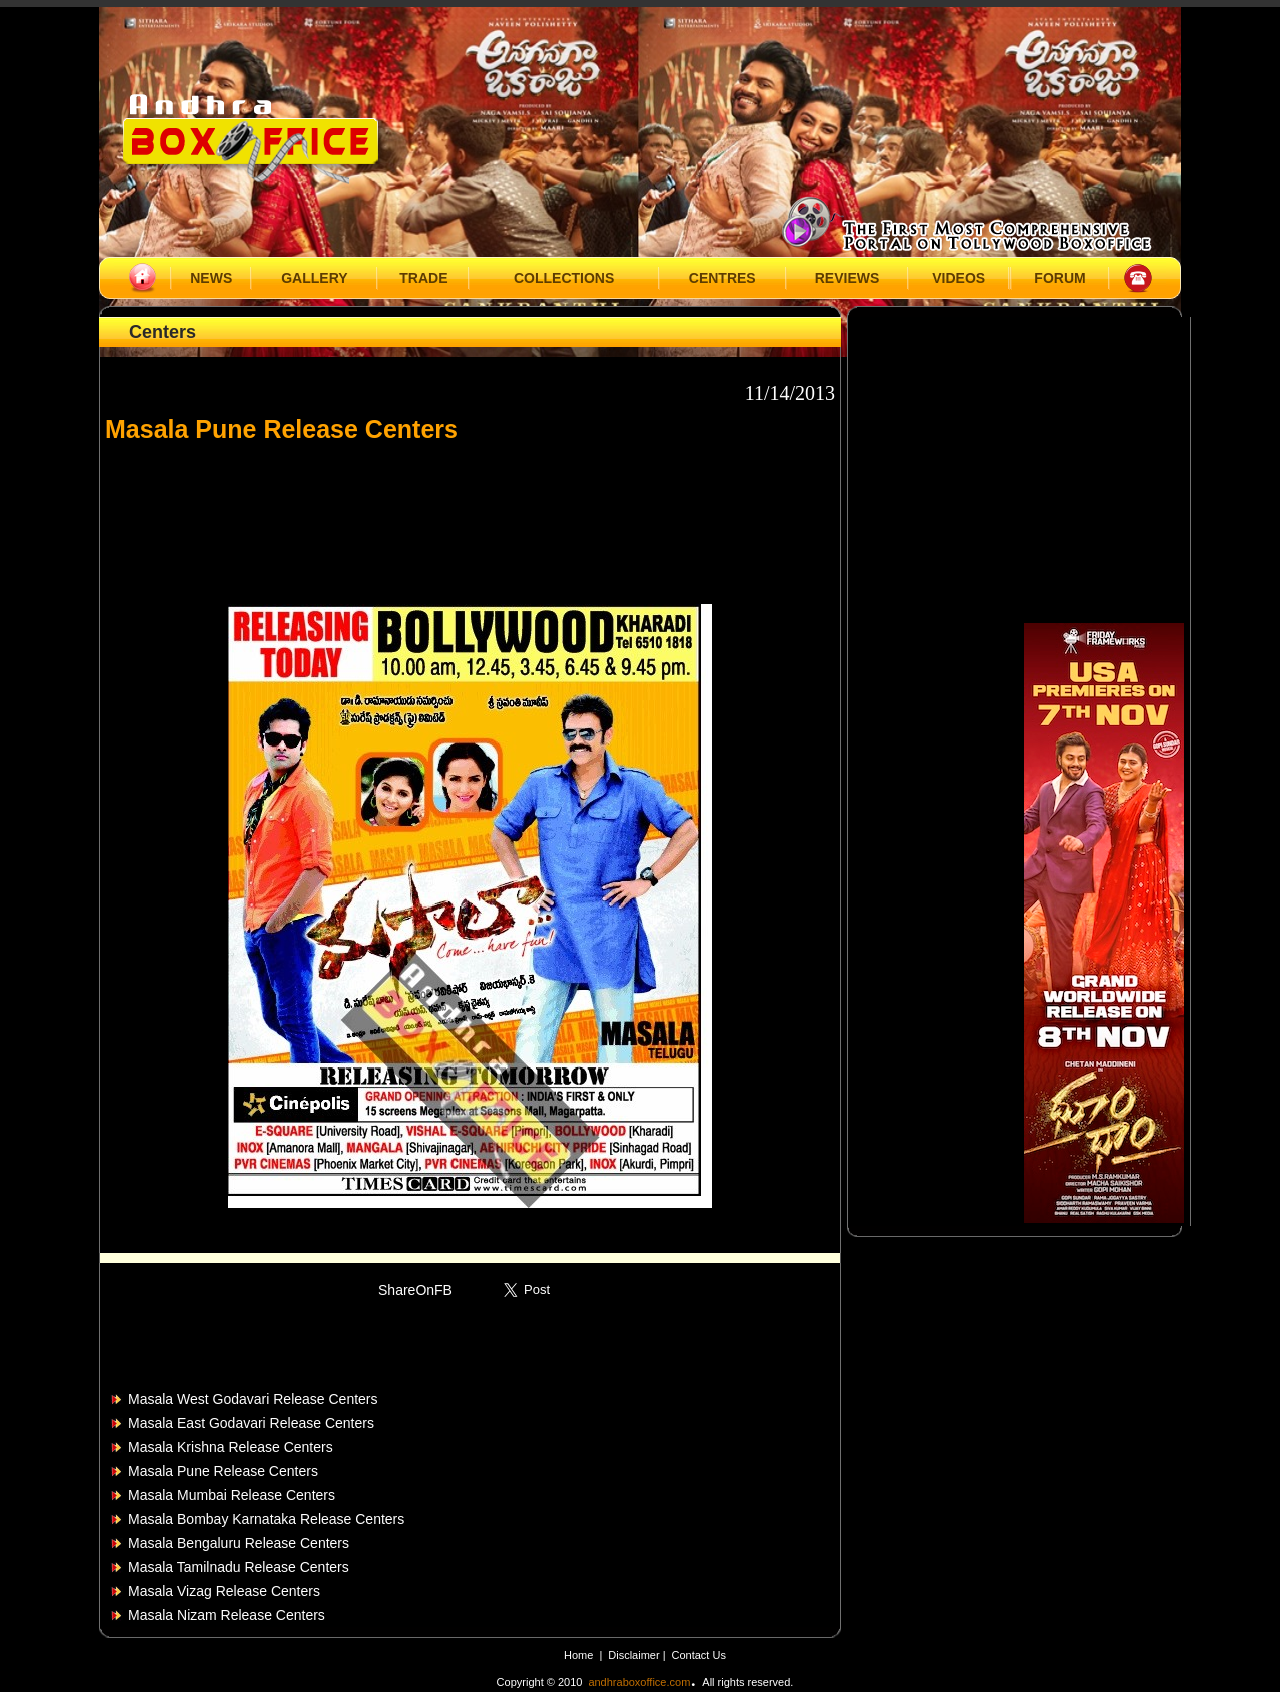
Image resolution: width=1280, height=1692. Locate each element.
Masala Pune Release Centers (223, 1471)
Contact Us (699, 1655)
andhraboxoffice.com (639, 1682)
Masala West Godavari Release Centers (253, 1399)
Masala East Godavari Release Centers (251, 1423)
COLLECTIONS (564, 278)
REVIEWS (847, 278)
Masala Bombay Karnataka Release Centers (266, 1519)
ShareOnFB (415, 1290)
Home (578, 1655)
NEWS (211, 278)
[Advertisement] (470, 514)
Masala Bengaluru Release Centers (238, 1543)
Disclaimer (635, 1655)
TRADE (423, 278)
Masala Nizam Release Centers (226, 1615)
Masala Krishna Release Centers (230, 1447)
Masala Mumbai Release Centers (231, 1495)
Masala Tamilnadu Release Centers (238, 1567)
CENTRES (722, 278)
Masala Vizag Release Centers (224, 1591)
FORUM (1059, 278)
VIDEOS (958, 278)
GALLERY (314, 278)
